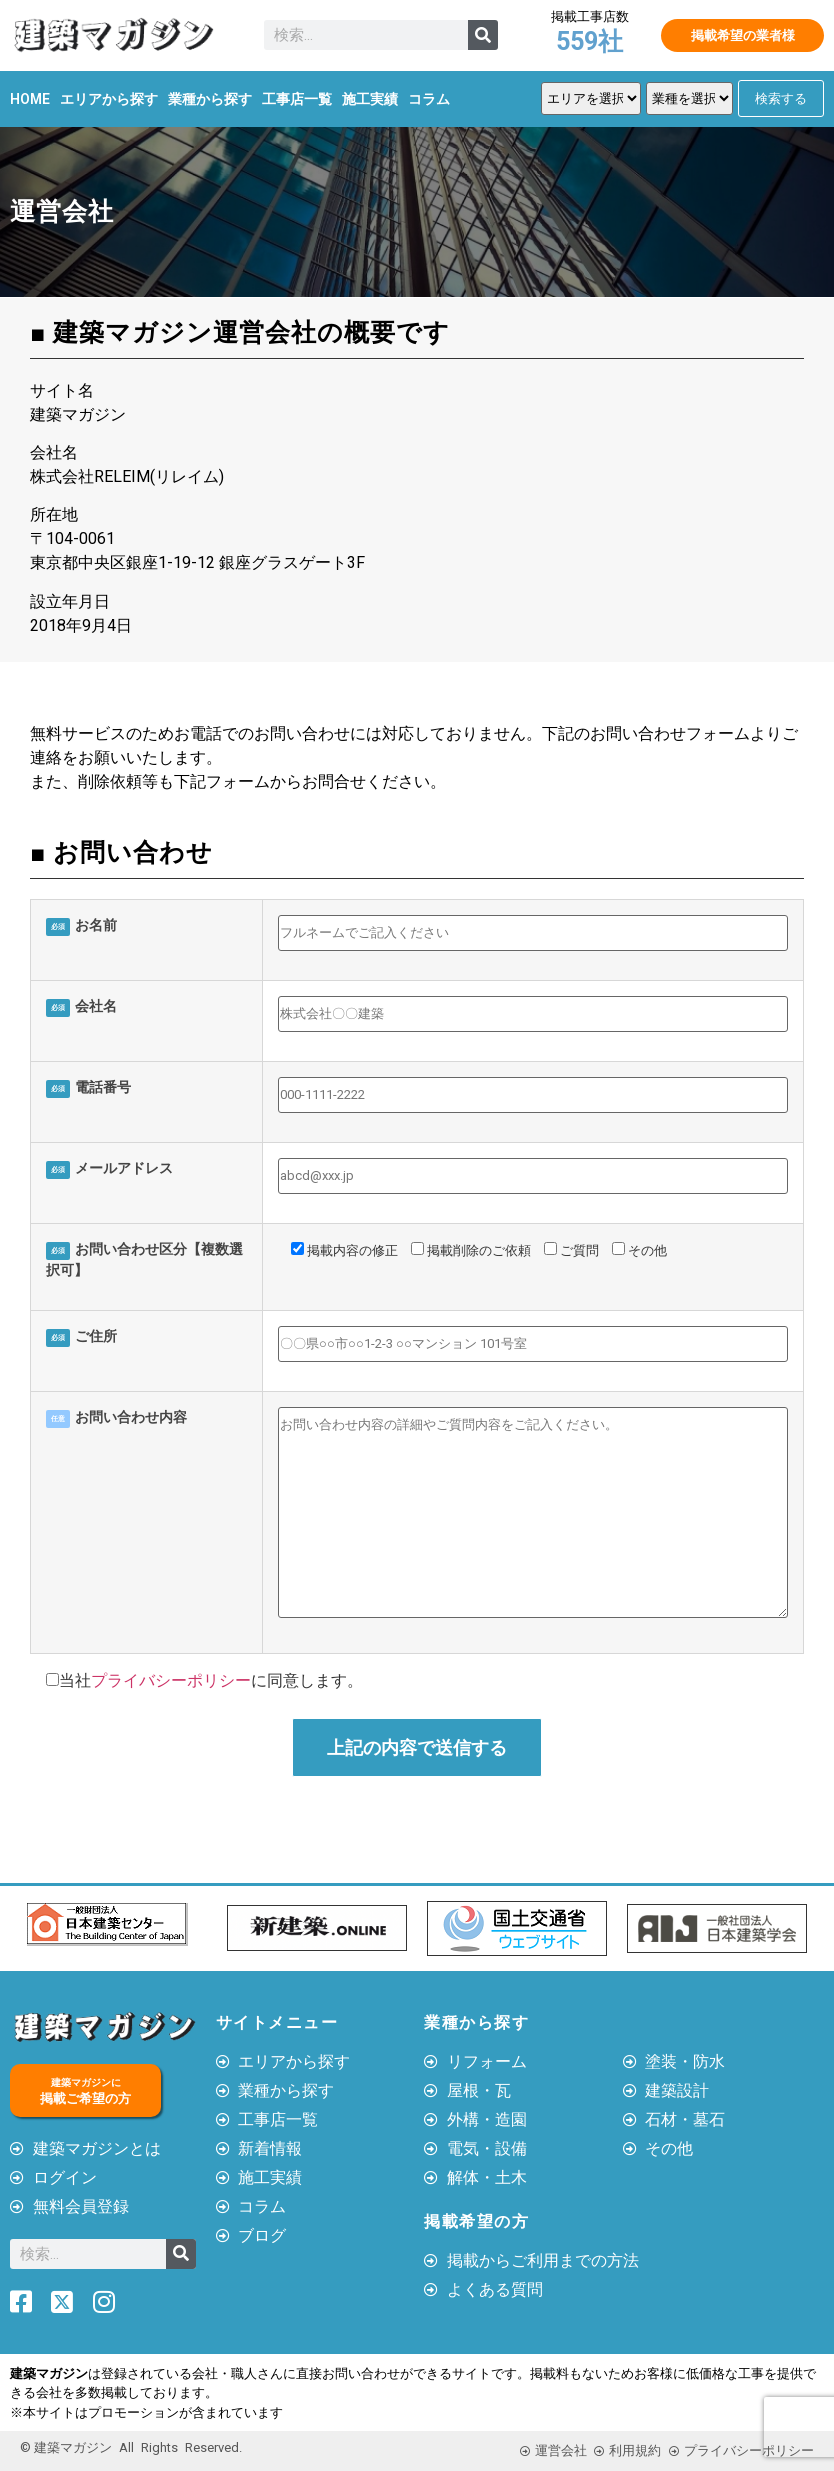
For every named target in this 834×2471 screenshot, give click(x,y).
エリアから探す (109, 99)
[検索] (483, 35)
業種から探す (210, 99)
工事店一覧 (297, 99)
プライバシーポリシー (171, 1680)
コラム (429, 99)
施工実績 (370, 99)
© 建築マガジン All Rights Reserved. (131, 2447)
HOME (30, 99)
